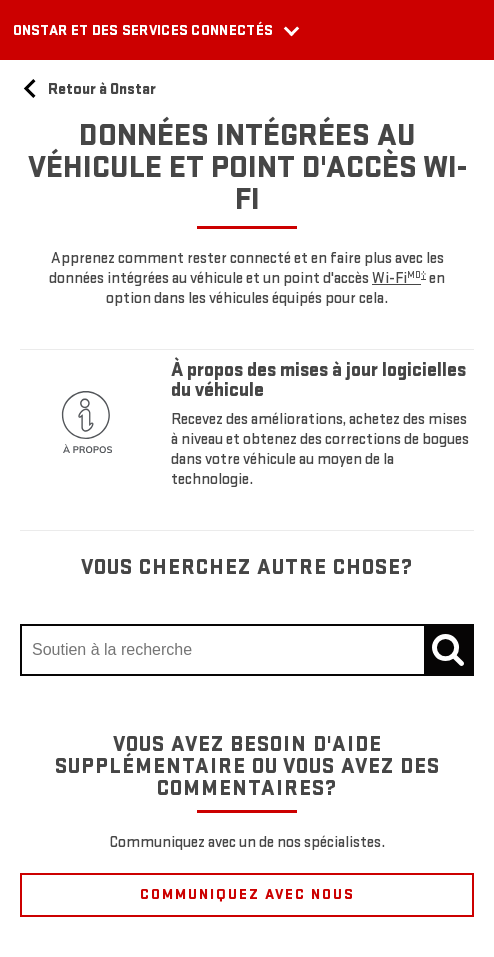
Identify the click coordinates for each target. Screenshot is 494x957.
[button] (399, 278)
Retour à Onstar (88, 89)
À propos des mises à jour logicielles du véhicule (318, 380)
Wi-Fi (399, 278)
